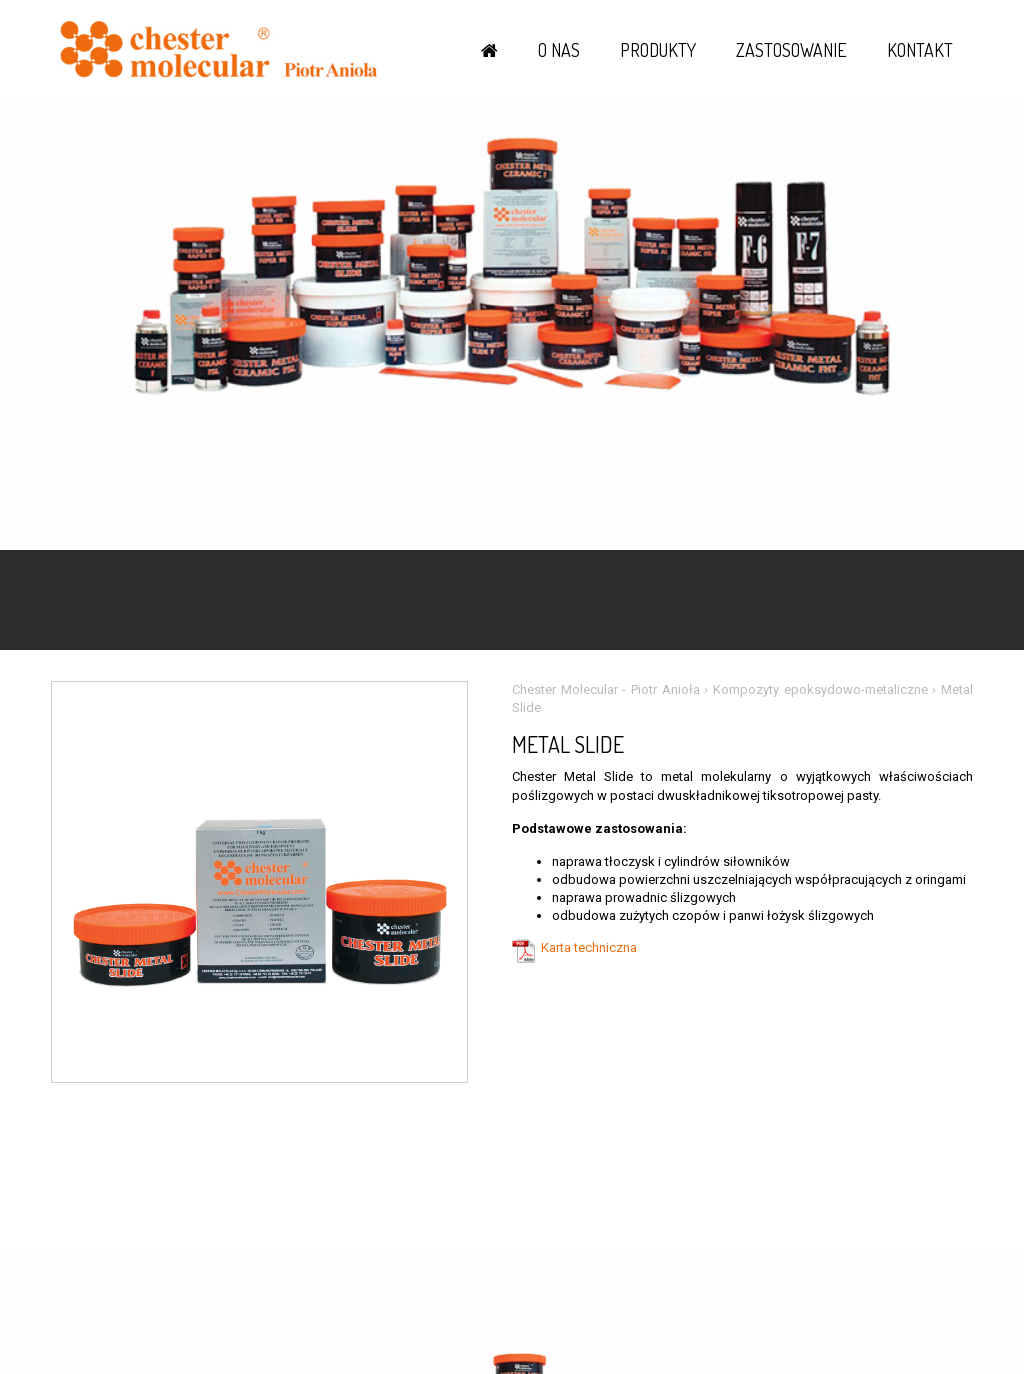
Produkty (658, 50)
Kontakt (920, 50)
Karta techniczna (589, 947)
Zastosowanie (791, 50)
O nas (559, 50)
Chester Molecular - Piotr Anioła (606, 689)
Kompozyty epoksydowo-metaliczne (820, 689)
